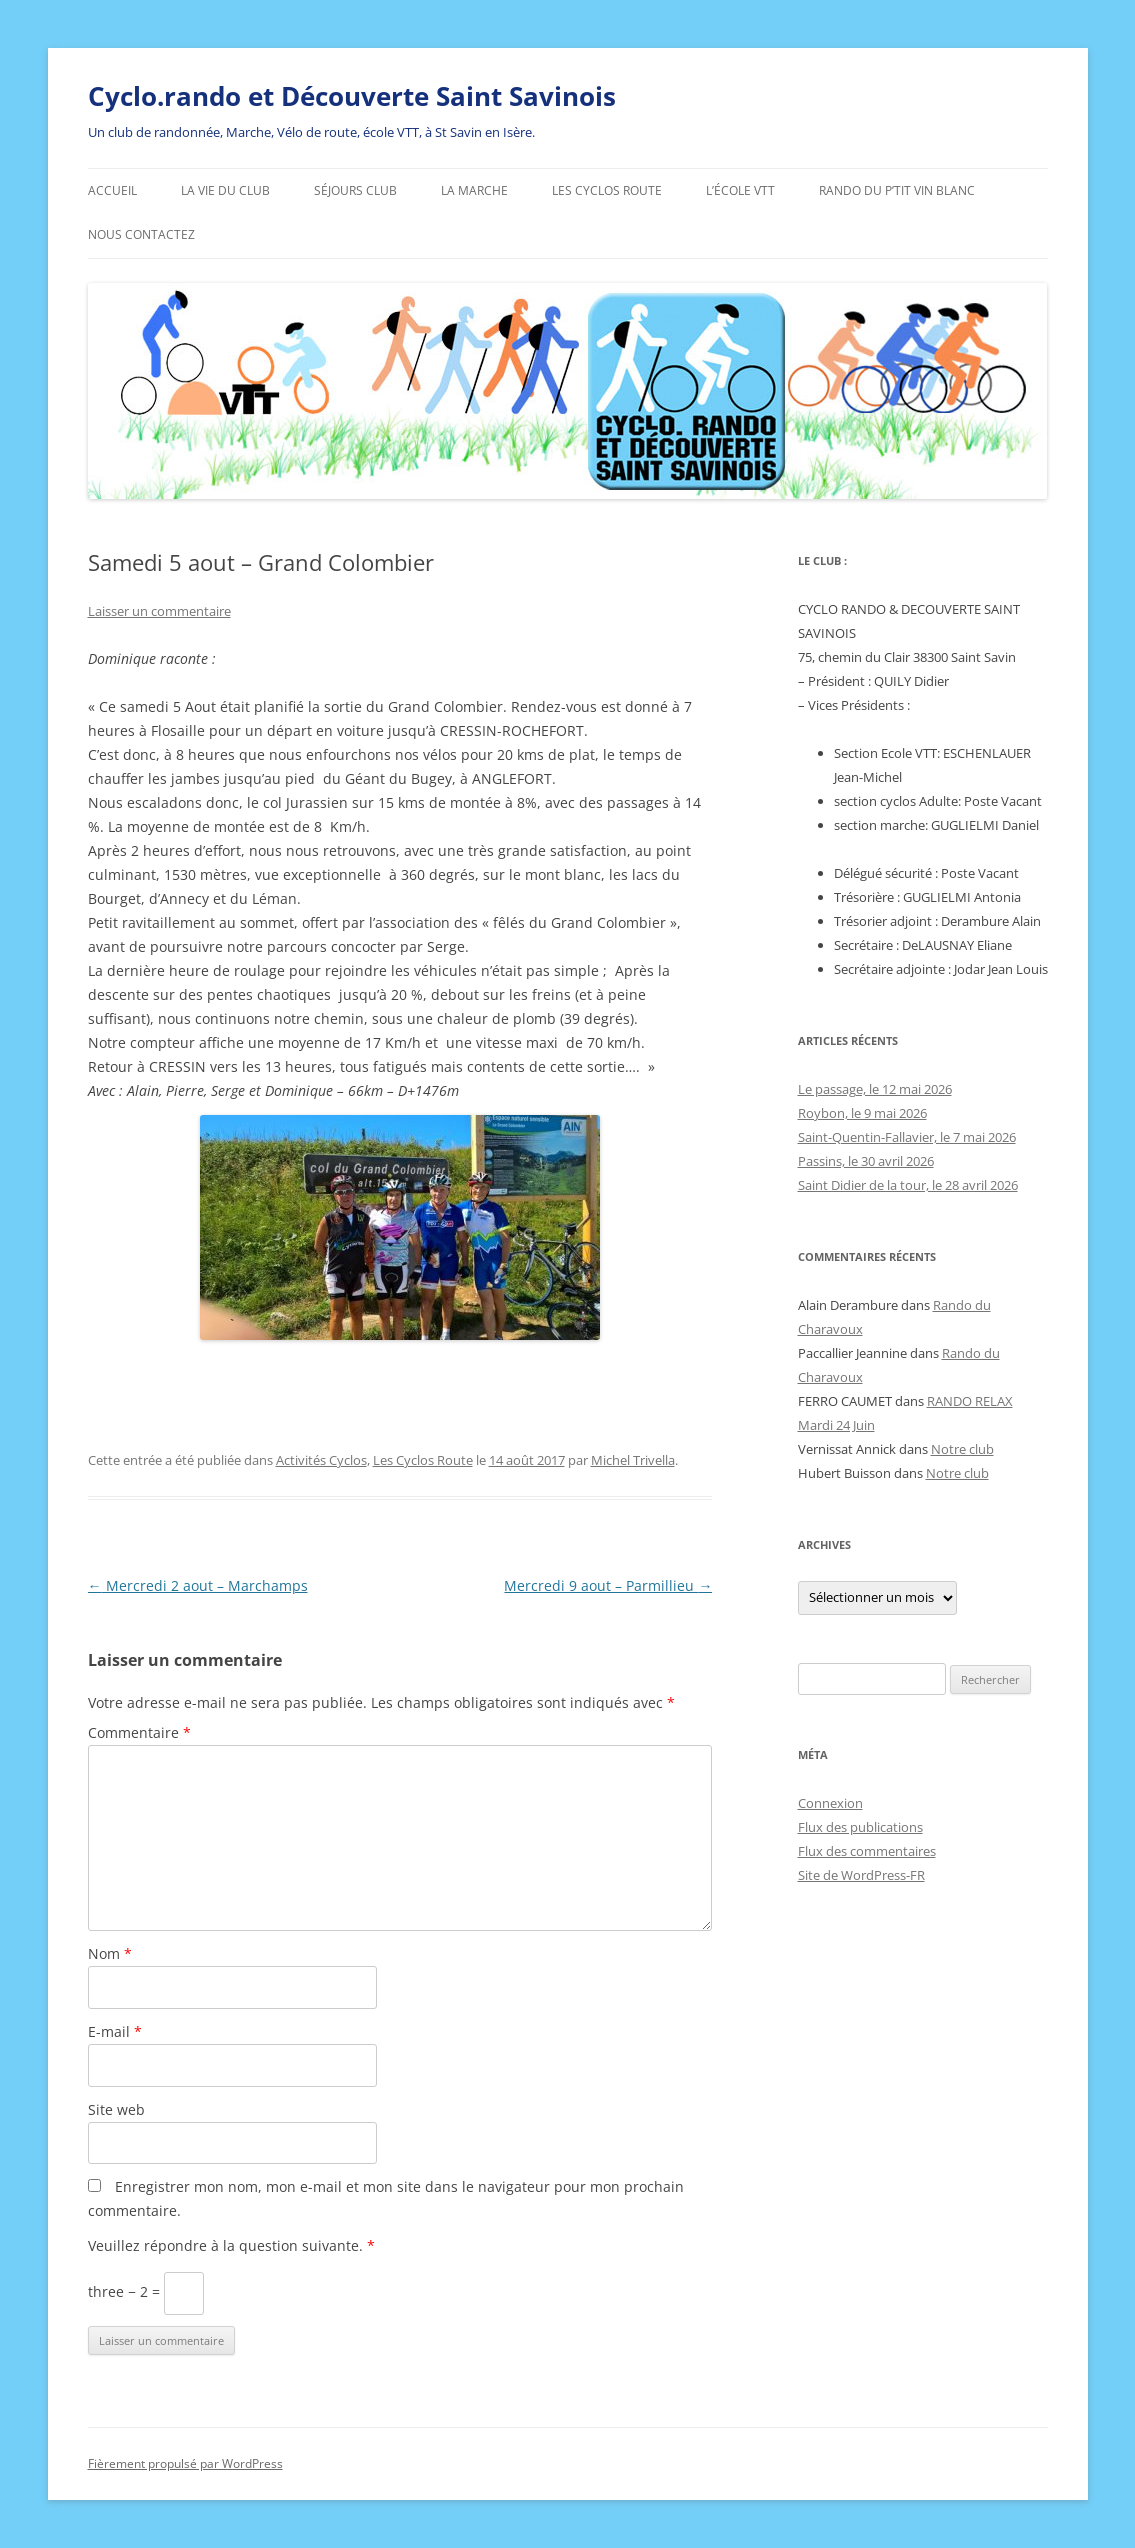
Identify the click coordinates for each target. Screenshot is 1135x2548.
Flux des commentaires (867, 1851)
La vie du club (225, 190)
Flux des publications (860, 1827)
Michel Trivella (633, 1460)
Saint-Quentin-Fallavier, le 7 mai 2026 (907, 1137)
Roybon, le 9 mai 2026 (862, 1113)
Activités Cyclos (321, 1460)
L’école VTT (740, 190)
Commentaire (139, 1732)
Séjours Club (355, 190)
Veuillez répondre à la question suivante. (231, 2245)
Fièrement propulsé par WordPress (185, 2463)
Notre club (962, 1449)
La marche (474, 190)
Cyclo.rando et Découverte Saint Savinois (352, 96)
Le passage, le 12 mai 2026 (875, 1089)
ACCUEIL (112, 190)
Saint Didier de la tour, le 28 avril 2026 (908, 1185)
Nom (110, 1953)
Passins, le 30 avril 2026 (866, 1161)
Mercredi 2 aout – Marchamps (198, 1585)
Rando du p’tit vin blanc (897, 190)
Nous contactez (141, 234)
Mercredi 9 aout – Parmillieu (608, 1585)
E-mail (115, 2031)
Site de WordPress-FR (861, 1875)
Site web (116, 2109)
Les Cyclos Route (607, 190)
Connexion (830, 1803)
